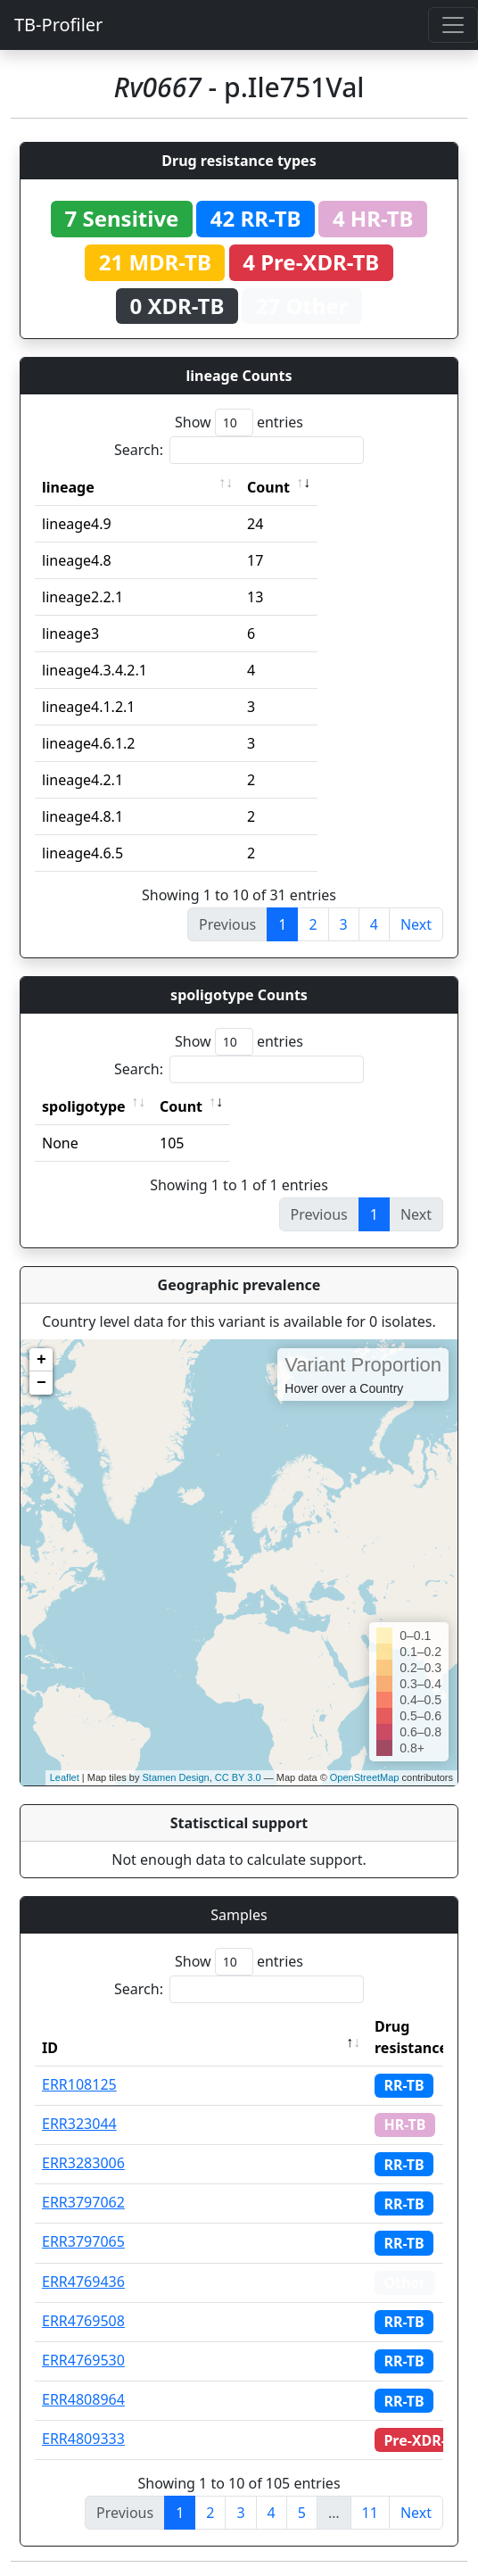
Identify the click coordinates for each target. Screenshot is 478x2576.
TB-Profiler (58, 24)
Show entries (239, 422)
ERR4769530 (83, 2360)
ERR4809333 (83, 2438)
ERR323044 (79, 2123)
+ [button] (41, 1360)
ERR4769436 (83, 2281)
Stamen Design (175, 1777)
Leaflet (64, 1777)
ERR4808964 (83, 2399)
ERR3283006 (83, 2163)
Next (416, 924)
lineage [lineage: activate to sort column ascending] (68, 487)
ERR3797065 (83, 2241)
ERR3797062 (83, 2202)
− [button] (41, 1383)
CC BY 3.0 (238, 1777)
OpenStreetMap (365, 1777)
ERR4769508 (83, 2321)
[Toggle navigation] (453, 25)
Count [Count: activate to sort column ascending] (268, 487)
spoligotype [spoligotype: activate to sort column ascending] (84, 1106)
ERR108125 (79, 2084)
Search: (239, 450)
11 (370, 2512)
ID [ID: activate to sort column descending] (50, 2048)
